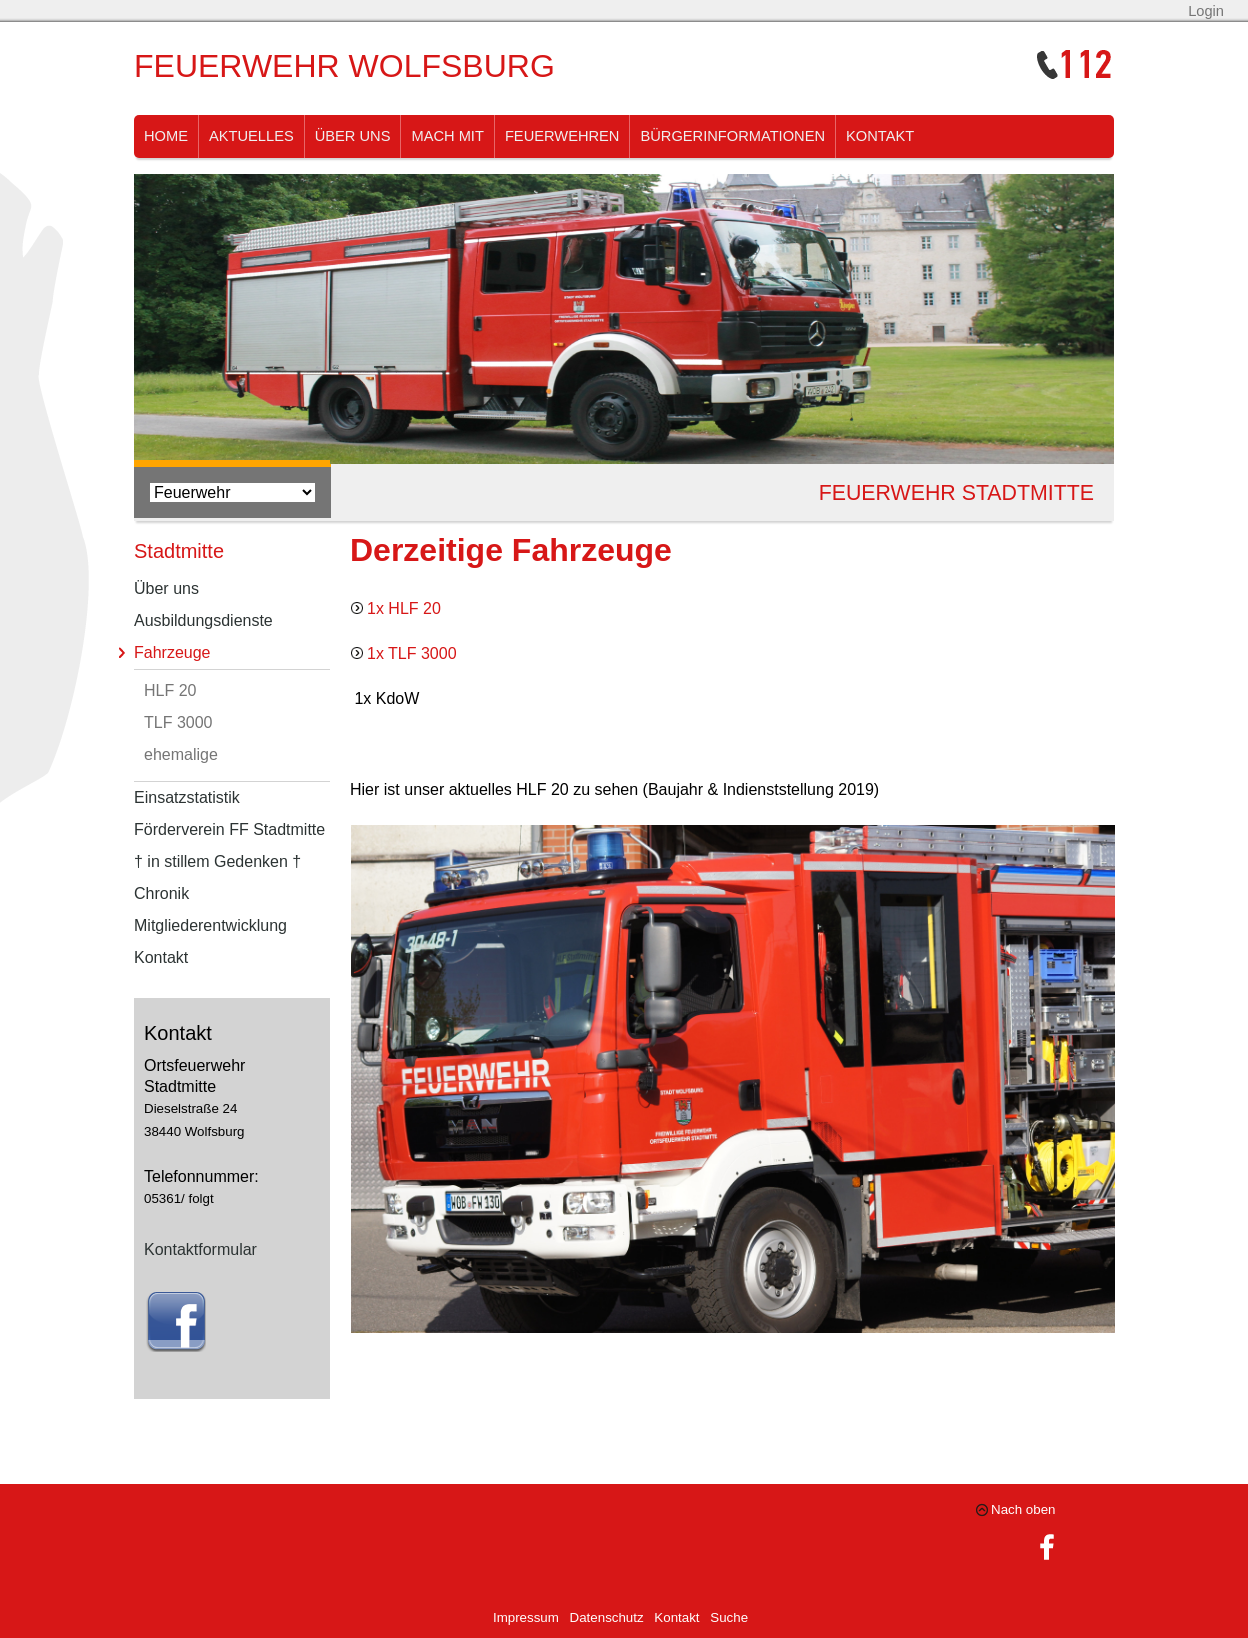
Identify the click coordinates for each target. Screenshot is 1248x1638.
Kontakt (880, 136)
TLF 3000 (178, 722)
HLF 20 (170, 690)
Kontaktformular (200, 1249)
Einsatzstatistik (187, 797)
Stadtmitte (179, 551)
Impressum (526, 1617)
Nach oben (1023, 1509)
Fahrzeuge (172, 652)
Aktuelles (251, 136)
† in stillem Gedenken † (217, 861)
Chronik (161, 893)
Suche (729, 1617)
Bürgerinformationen (732, 136)
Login (1206, 11)
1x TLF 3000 (412, 653)
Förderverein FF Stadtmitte (229, 829)
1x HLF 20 (404, 608)
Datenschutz (607, 1617)
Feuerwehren (562, 136)
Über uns (353, 136)
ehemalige (181, 754)
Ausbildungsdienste (203, 620)
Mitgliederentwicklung (210, 925)
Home (166, 136)
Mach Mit (447, 136)
